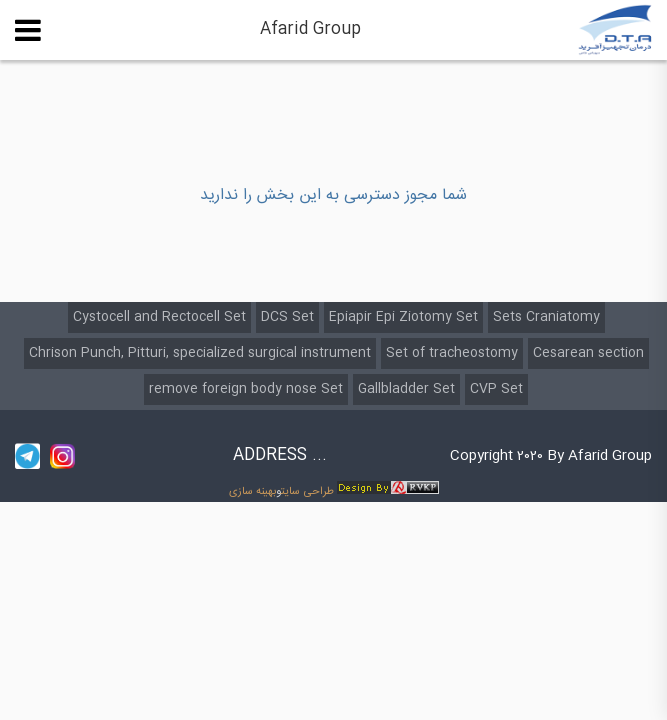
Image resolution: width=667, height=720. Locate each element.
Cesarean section (588, 353)
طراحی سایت (307, 491)
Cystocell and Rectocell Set (159, 317)
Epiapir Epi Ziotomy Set (403, 317)
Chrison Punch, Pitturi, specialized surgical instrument (200, 353)
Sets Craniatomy (546, 317)
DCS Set (287, 317)
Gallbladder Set (406, 389)
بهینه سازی (252, 491)
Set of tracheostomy (452, 353)
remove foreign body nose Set (246, 389)
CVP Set (496, 389)
